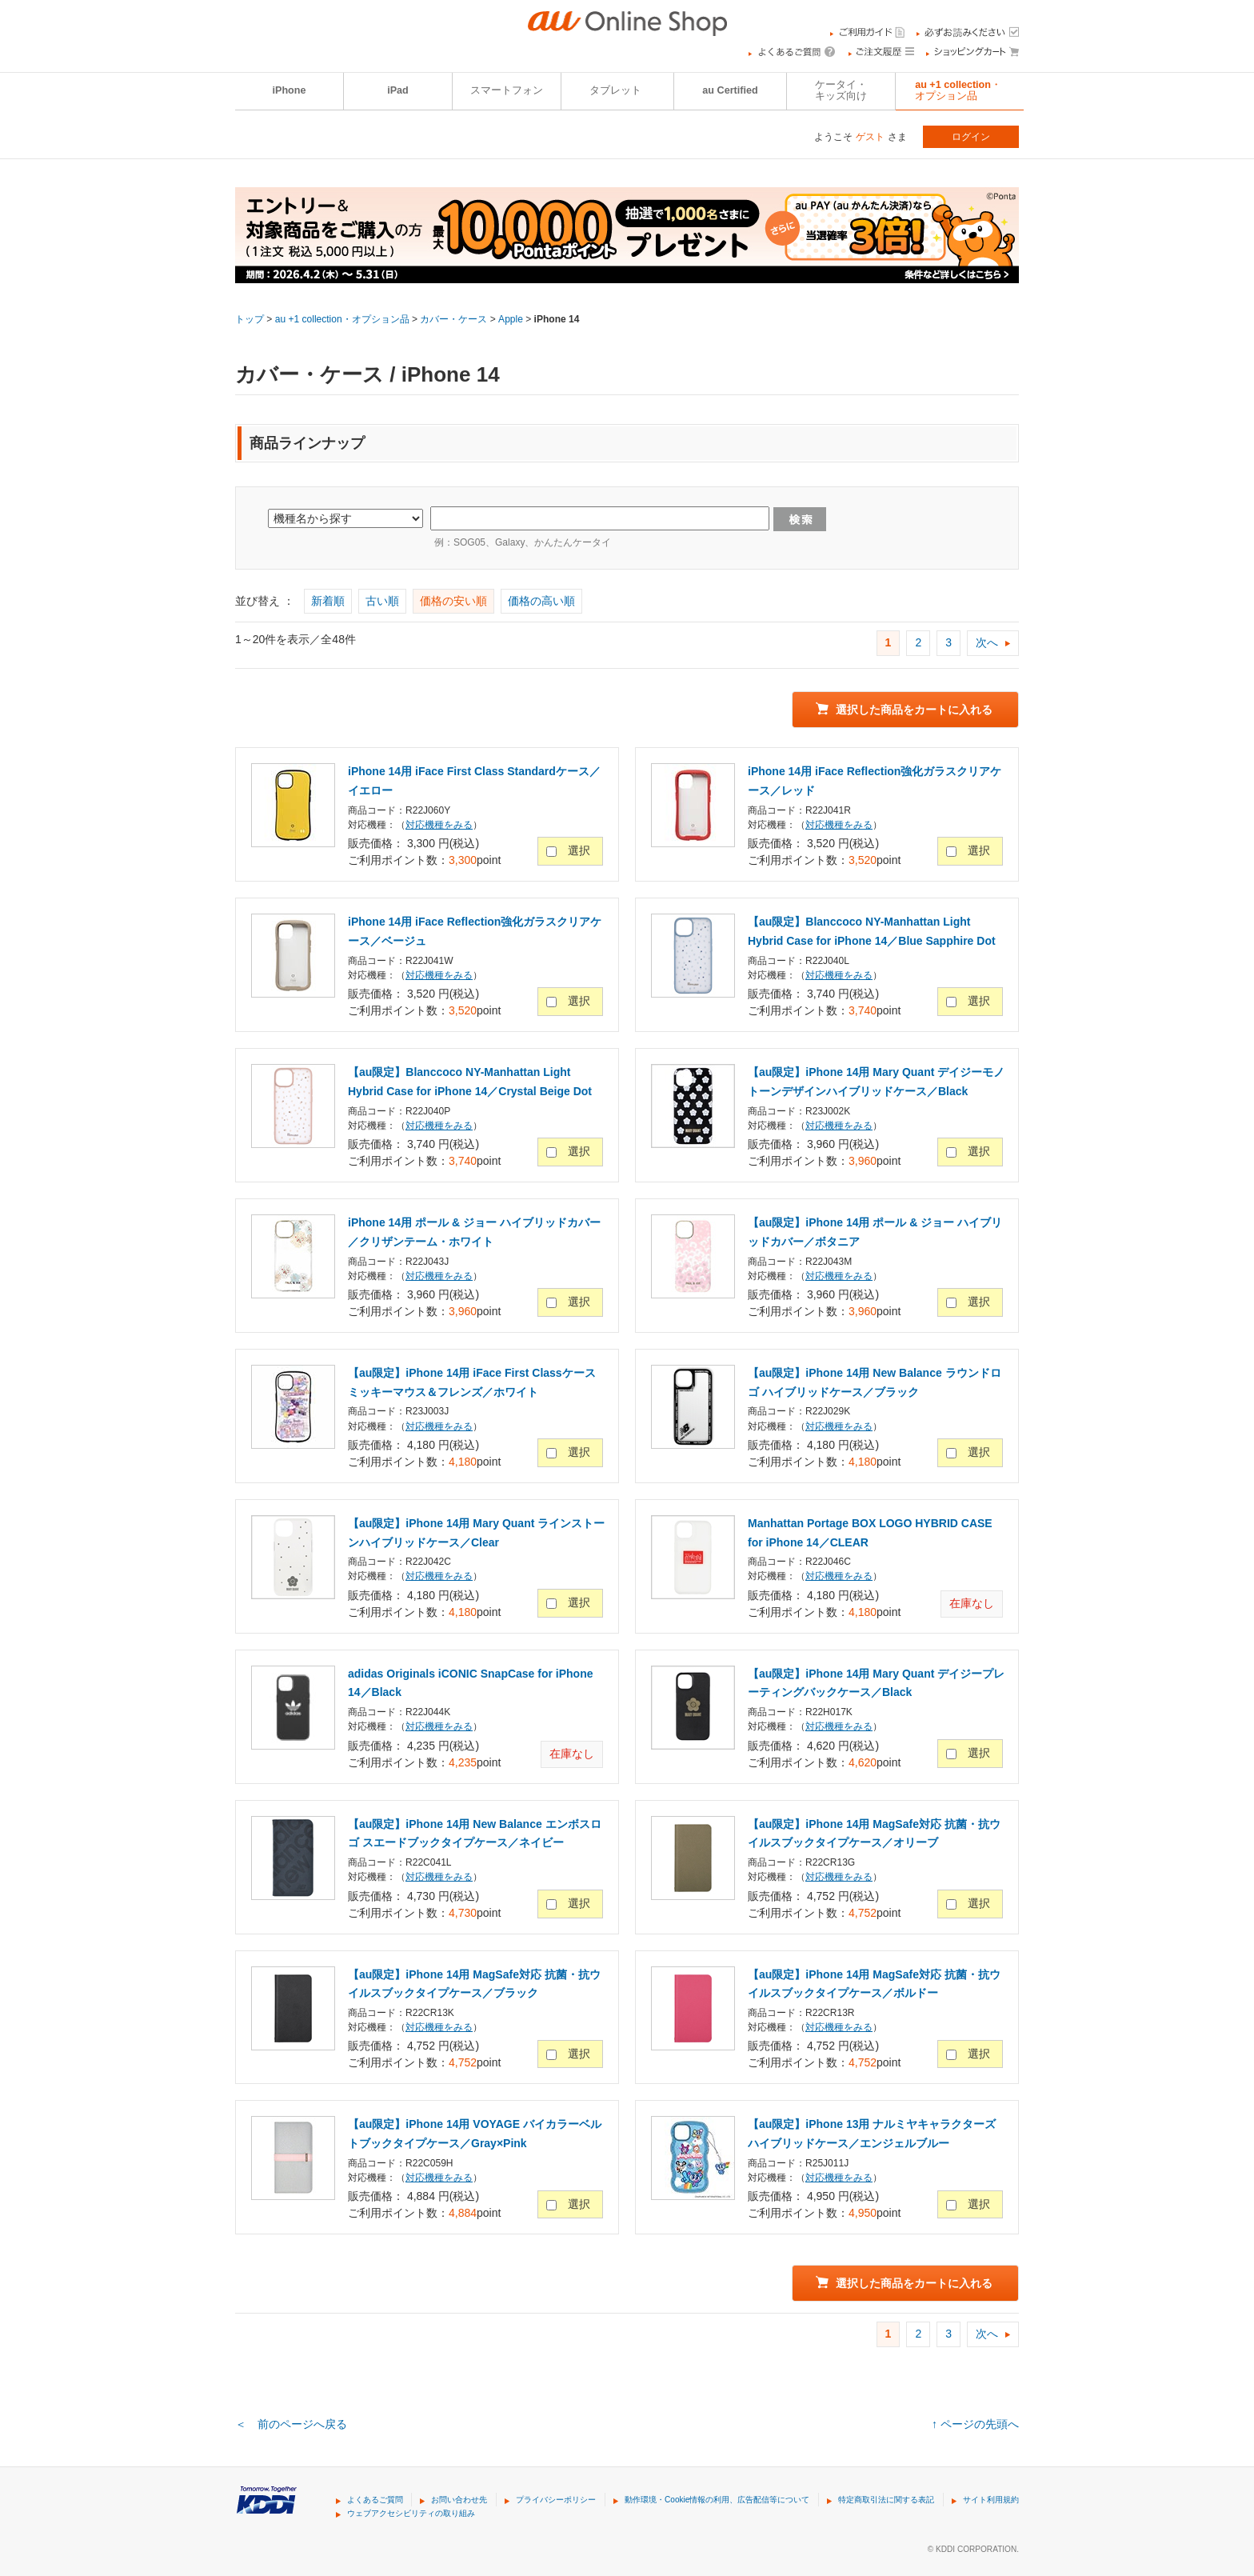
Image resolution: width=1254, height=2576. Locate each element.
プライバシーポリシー (556, 2499)
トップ (249, 319)
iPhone (289, 90)
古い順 (382, 600)
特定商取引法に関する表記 (886, 2499)
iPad (398, 90)
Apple (510, 319)
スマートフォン (506, 90)
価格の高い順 (541, 600)
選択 (579, 850)
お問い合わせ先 (459, 2499)
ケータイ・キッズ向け (841, 90)
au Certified (729, 90)
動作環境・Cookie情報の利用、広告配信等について (717, 2499)
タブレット (615, 90)
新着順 (328, 600)
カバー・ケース (453, 319)
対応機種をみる (439, 824)
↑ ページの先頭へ (975, 2424)
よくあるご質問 (375, 2499)
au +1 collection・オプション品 (958, 90)
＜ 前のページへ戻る (291, 2424)
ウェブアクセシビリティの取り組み (411, 2513)
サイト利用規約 (991, 2499)
